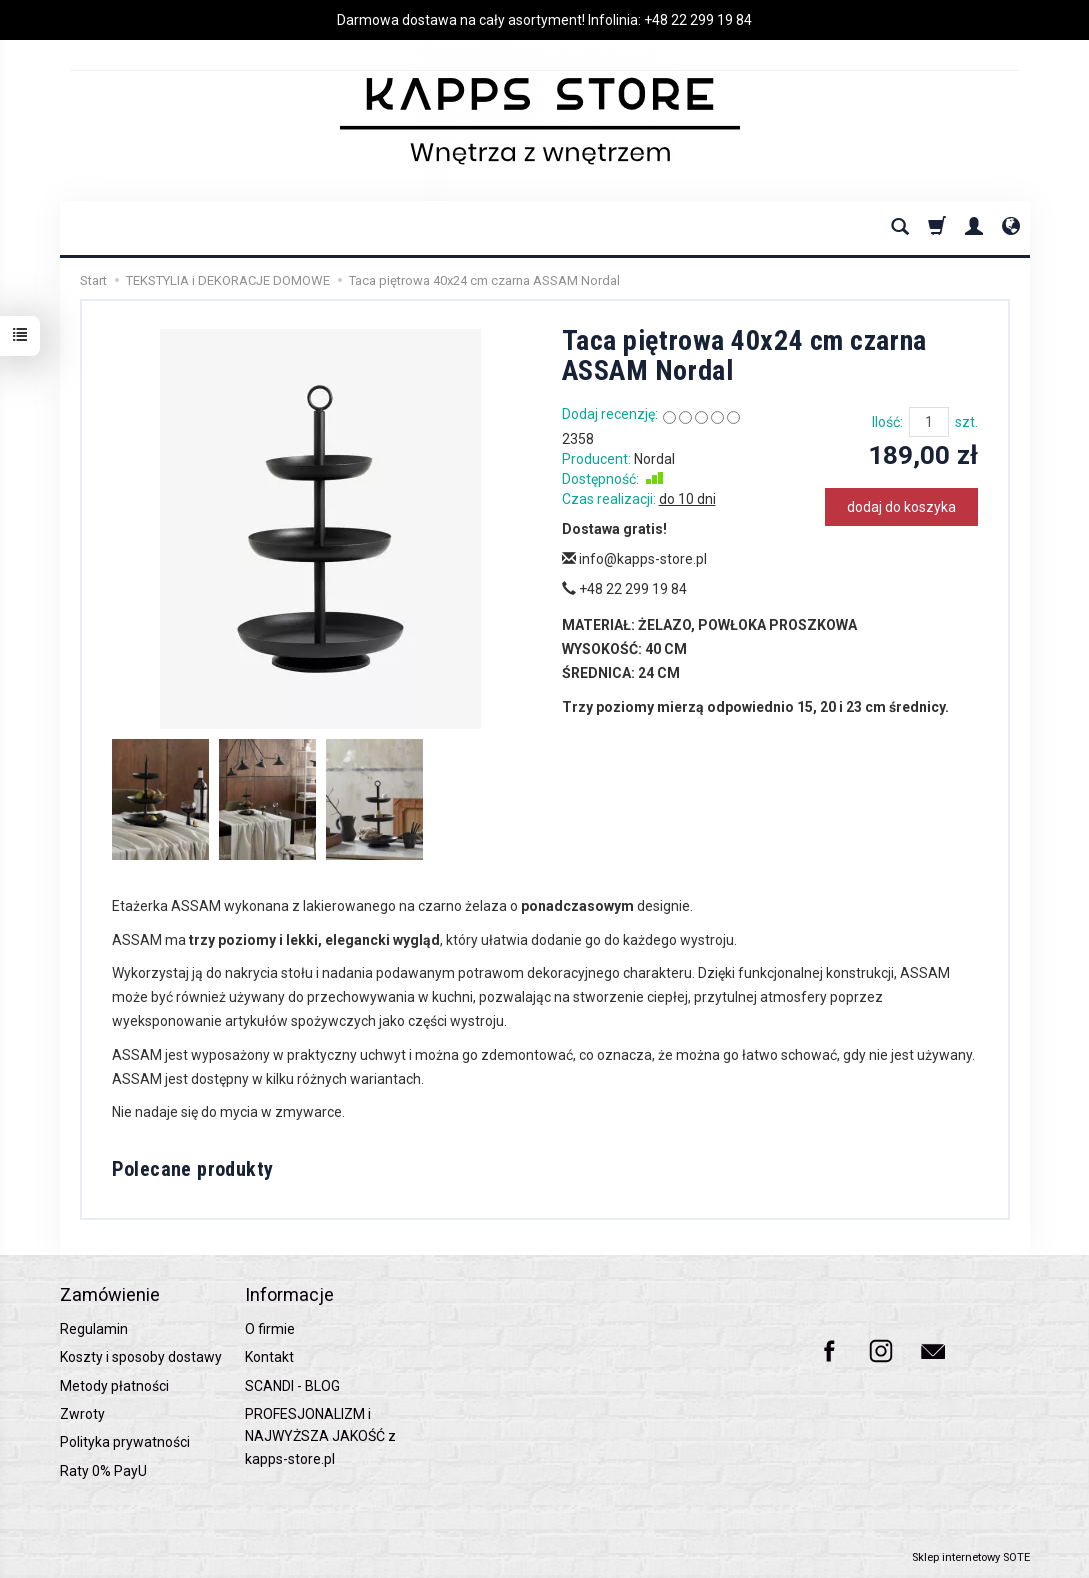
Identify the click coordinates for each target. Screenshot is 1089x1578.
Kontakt (269, 1357)
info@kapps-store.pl (634, 559)
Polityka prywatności (125, 1442)
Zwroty (82, 1414)
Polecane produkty (193, 1169)
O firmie (270, 1329)
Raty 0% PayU (103, 1471)
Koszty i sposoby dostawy (141, 1357)
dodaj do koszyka (901, 507)
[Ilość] (929, 422)
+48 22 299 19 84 (698, 20)
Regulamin (94, 1329)
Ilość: (887, 422)
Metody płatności (114, 1386)
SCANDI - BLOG (292, 1386)
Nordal (654, 459)
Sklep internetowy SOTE (971, 1557)
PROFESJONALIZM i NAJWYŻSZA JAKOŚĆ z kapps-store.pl (320, 1436)
